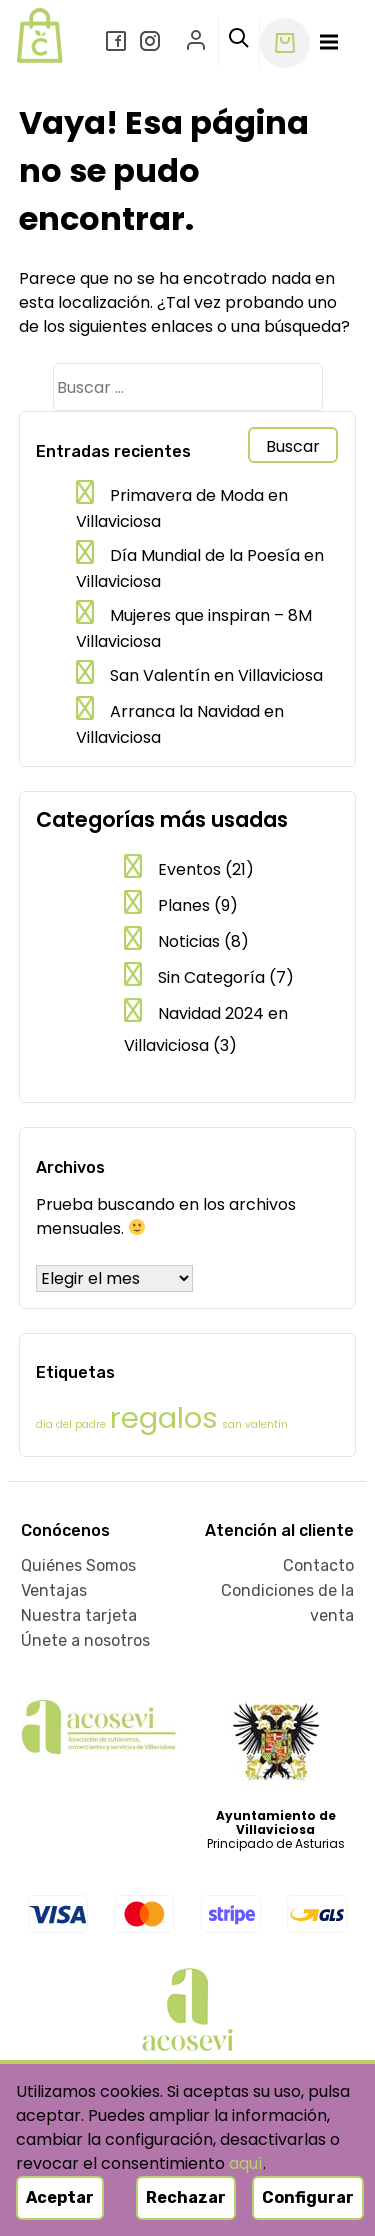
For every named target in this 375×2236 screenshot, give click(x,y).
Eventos (189, 869)
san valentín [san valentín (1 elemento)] (255, 1424)
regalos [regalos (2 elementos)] (164, 1417)
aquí (246, 2163)
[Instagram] (152, 43)
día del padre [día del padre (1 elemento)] (71, 1424)
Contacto (318, 1565)
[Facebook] (118, 43)
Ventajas (54, 1590)
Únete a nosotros (85, 1640)
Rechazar (186, 2197)
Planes (184, 905)
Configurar (308, 2197)
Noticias (189, 941)
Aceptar (60, 2197)
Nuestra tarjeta (79, 1615)
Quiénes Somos (78, 1565)
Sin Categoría (211, 977)
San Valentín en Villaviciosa (216, 675)
